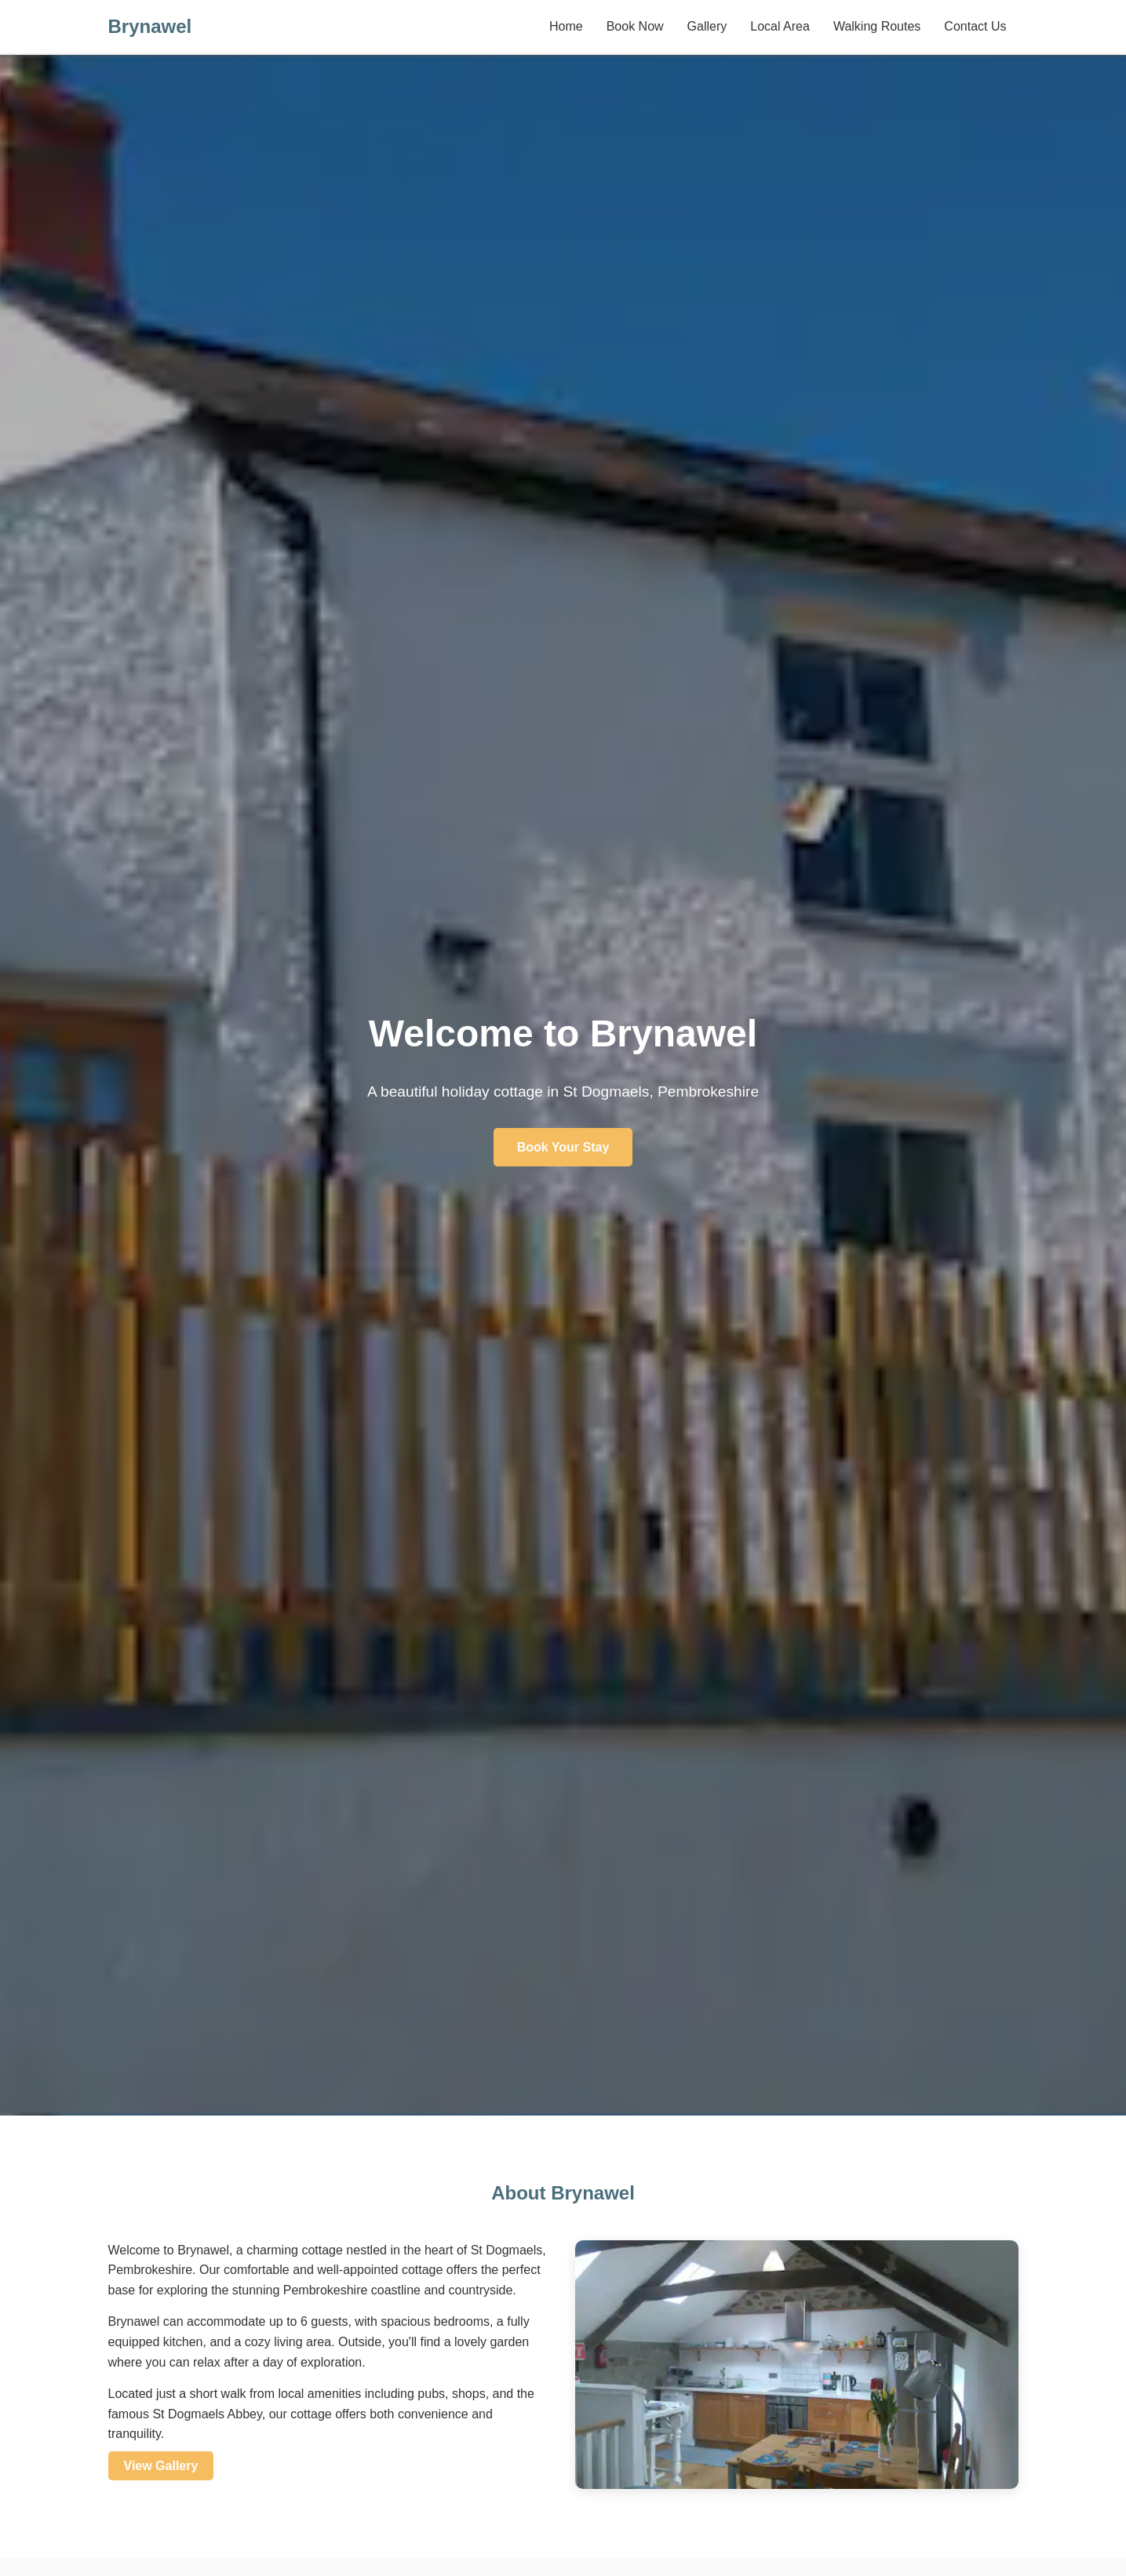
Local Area (780, 26)
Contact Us (975, 26)
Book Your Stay (563, 1147)
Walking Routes (876, 26)
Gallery (707, 26)
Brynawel (150, 26)
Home (566, 26)
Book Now (635, 26)
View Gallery (161, 2465)
